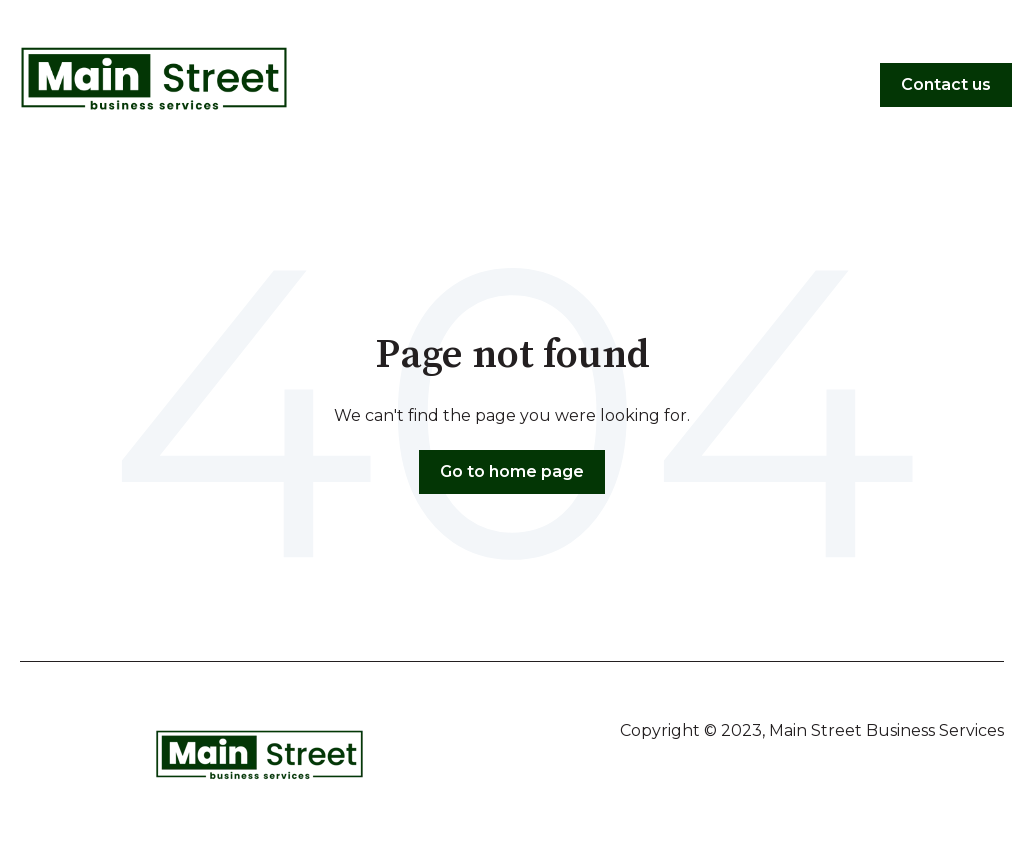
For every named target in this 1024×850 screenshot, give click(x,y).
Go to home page (512, 471)
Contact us (946, 84)
